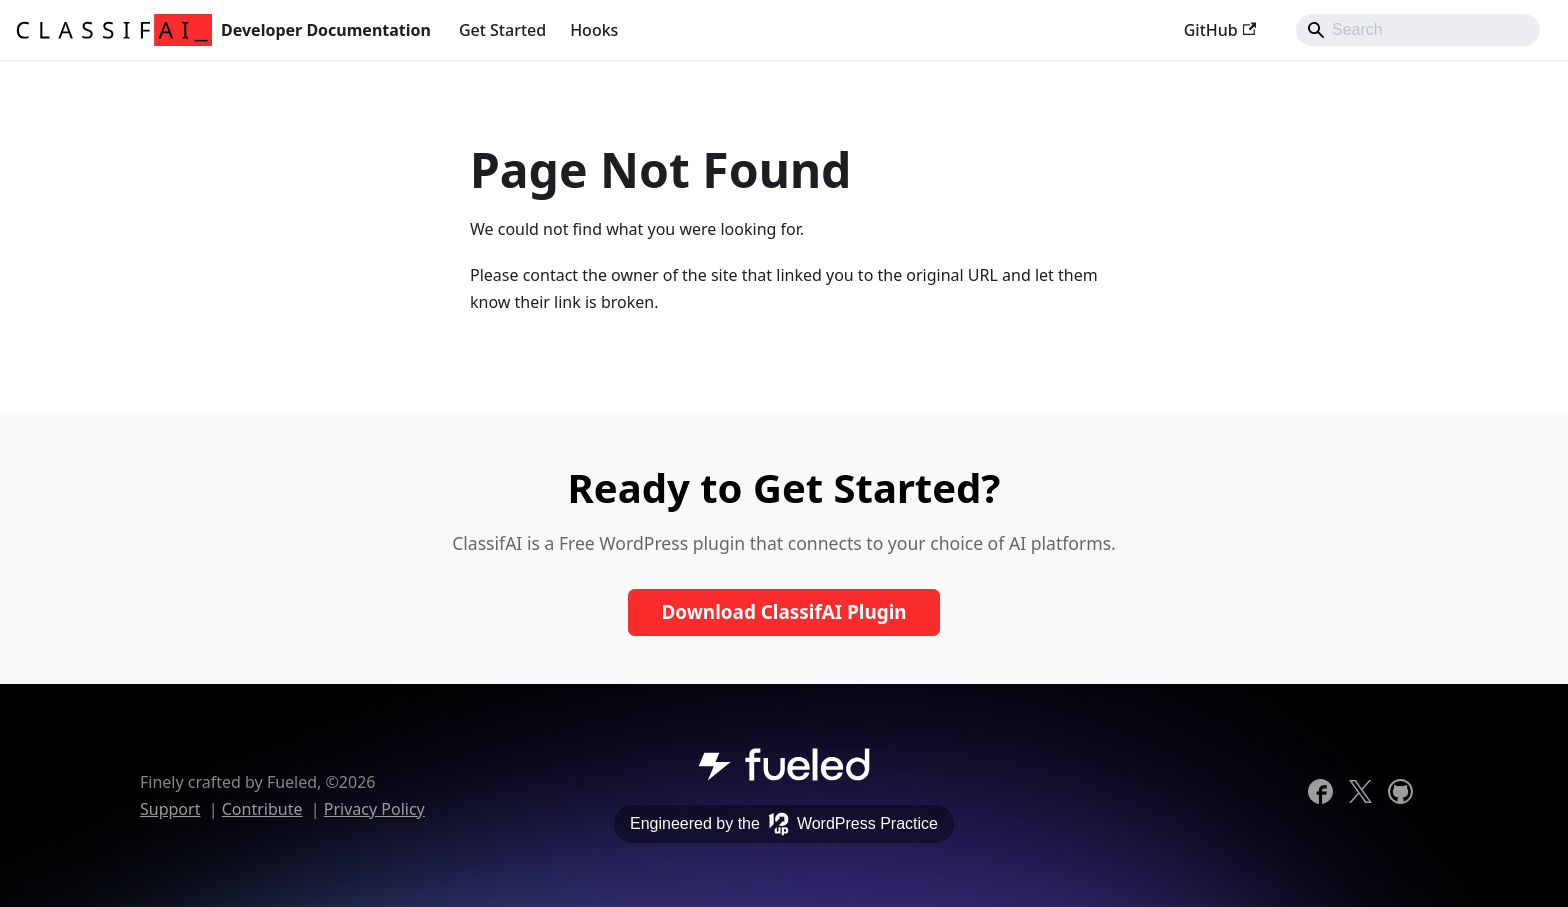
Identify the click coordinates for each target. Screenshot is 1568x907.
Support (170, 809)
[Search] (1418, 30)
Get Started (502, 30)
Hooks (594, 30)
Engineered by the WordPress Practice (784, 824)
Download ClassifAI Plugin (783, 612)
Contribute (262, 809)
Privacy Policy (374, 809)
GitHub (1220, 30)
